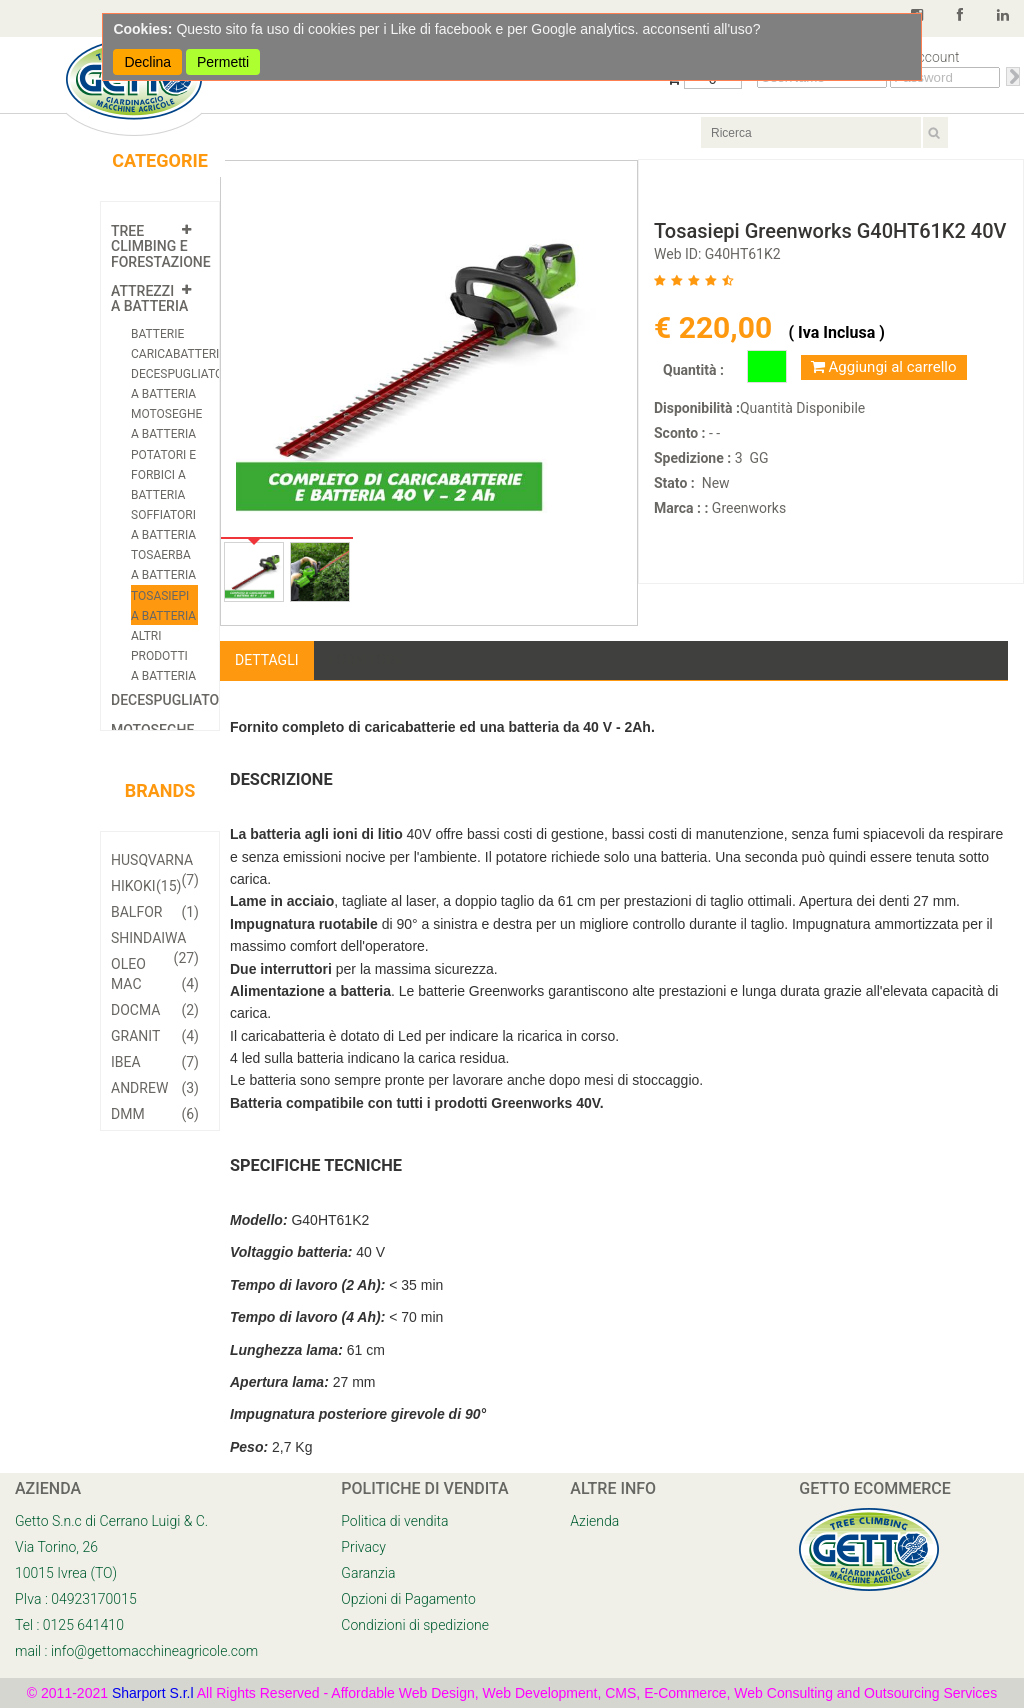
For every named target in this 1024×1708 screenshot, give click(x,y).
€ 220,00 (717, 327)
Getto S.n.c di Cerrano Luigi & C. (111, 1521)
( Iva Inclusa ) (836, 332)
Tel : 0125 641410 (69, 1625)
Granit (155, 1036)
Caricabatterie (178, 354)
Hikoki (146, 886)
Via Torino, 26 (56, 1547)
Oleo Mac (155, 975)
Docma (155, 1010)
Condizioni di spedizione (415, 1625)
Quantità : (693, 370)
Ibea (155, 1062)
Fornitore (366, 660)
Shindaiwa (155, 940)
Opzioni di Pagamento (408, 1599)
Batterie (157, 334)
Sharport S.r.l (153, 1693)
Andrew (155, 1088)
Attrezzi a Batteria (149, 298)
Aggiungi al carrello (884, 367)
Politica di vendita (394, 1521)
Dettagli (267, 660)
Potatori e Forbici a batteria (163, 475)
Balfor (155, 912)
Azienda (594, 1521)
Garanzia (368, 1573)
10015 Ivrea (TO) (66, 1573)
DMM (155, 1114)
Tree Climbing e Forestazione (161, 246)
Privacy (363, 1547)
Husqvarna (155, 862)
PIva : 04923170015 (76, 1599)
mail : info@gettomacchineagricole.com (136, 1651)
